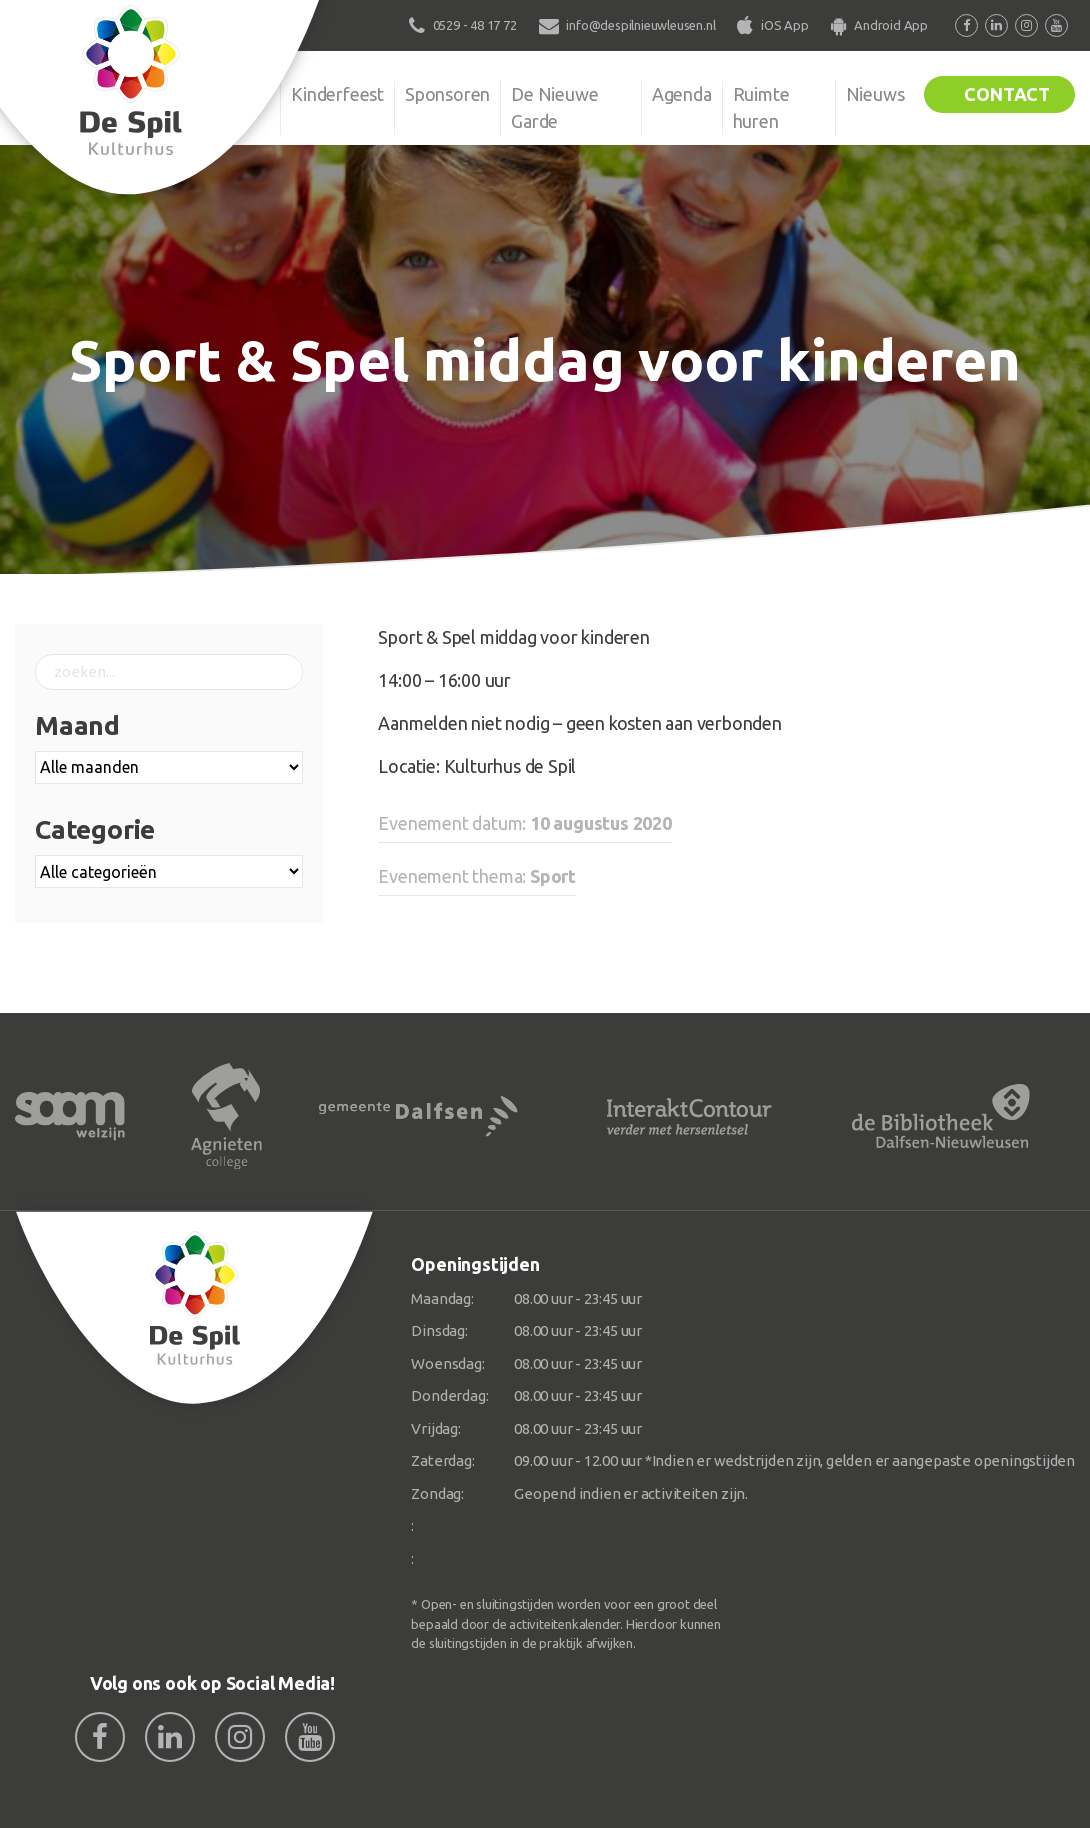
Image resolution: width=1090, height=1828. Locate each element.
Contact (1007, 94)
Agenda (682, 94)
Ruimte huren (761, 107)
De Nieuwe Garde (554, 107)
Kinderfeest (337, 94)
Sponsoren (447, 94)
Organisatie (225, 94)
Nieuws (875, 94)
